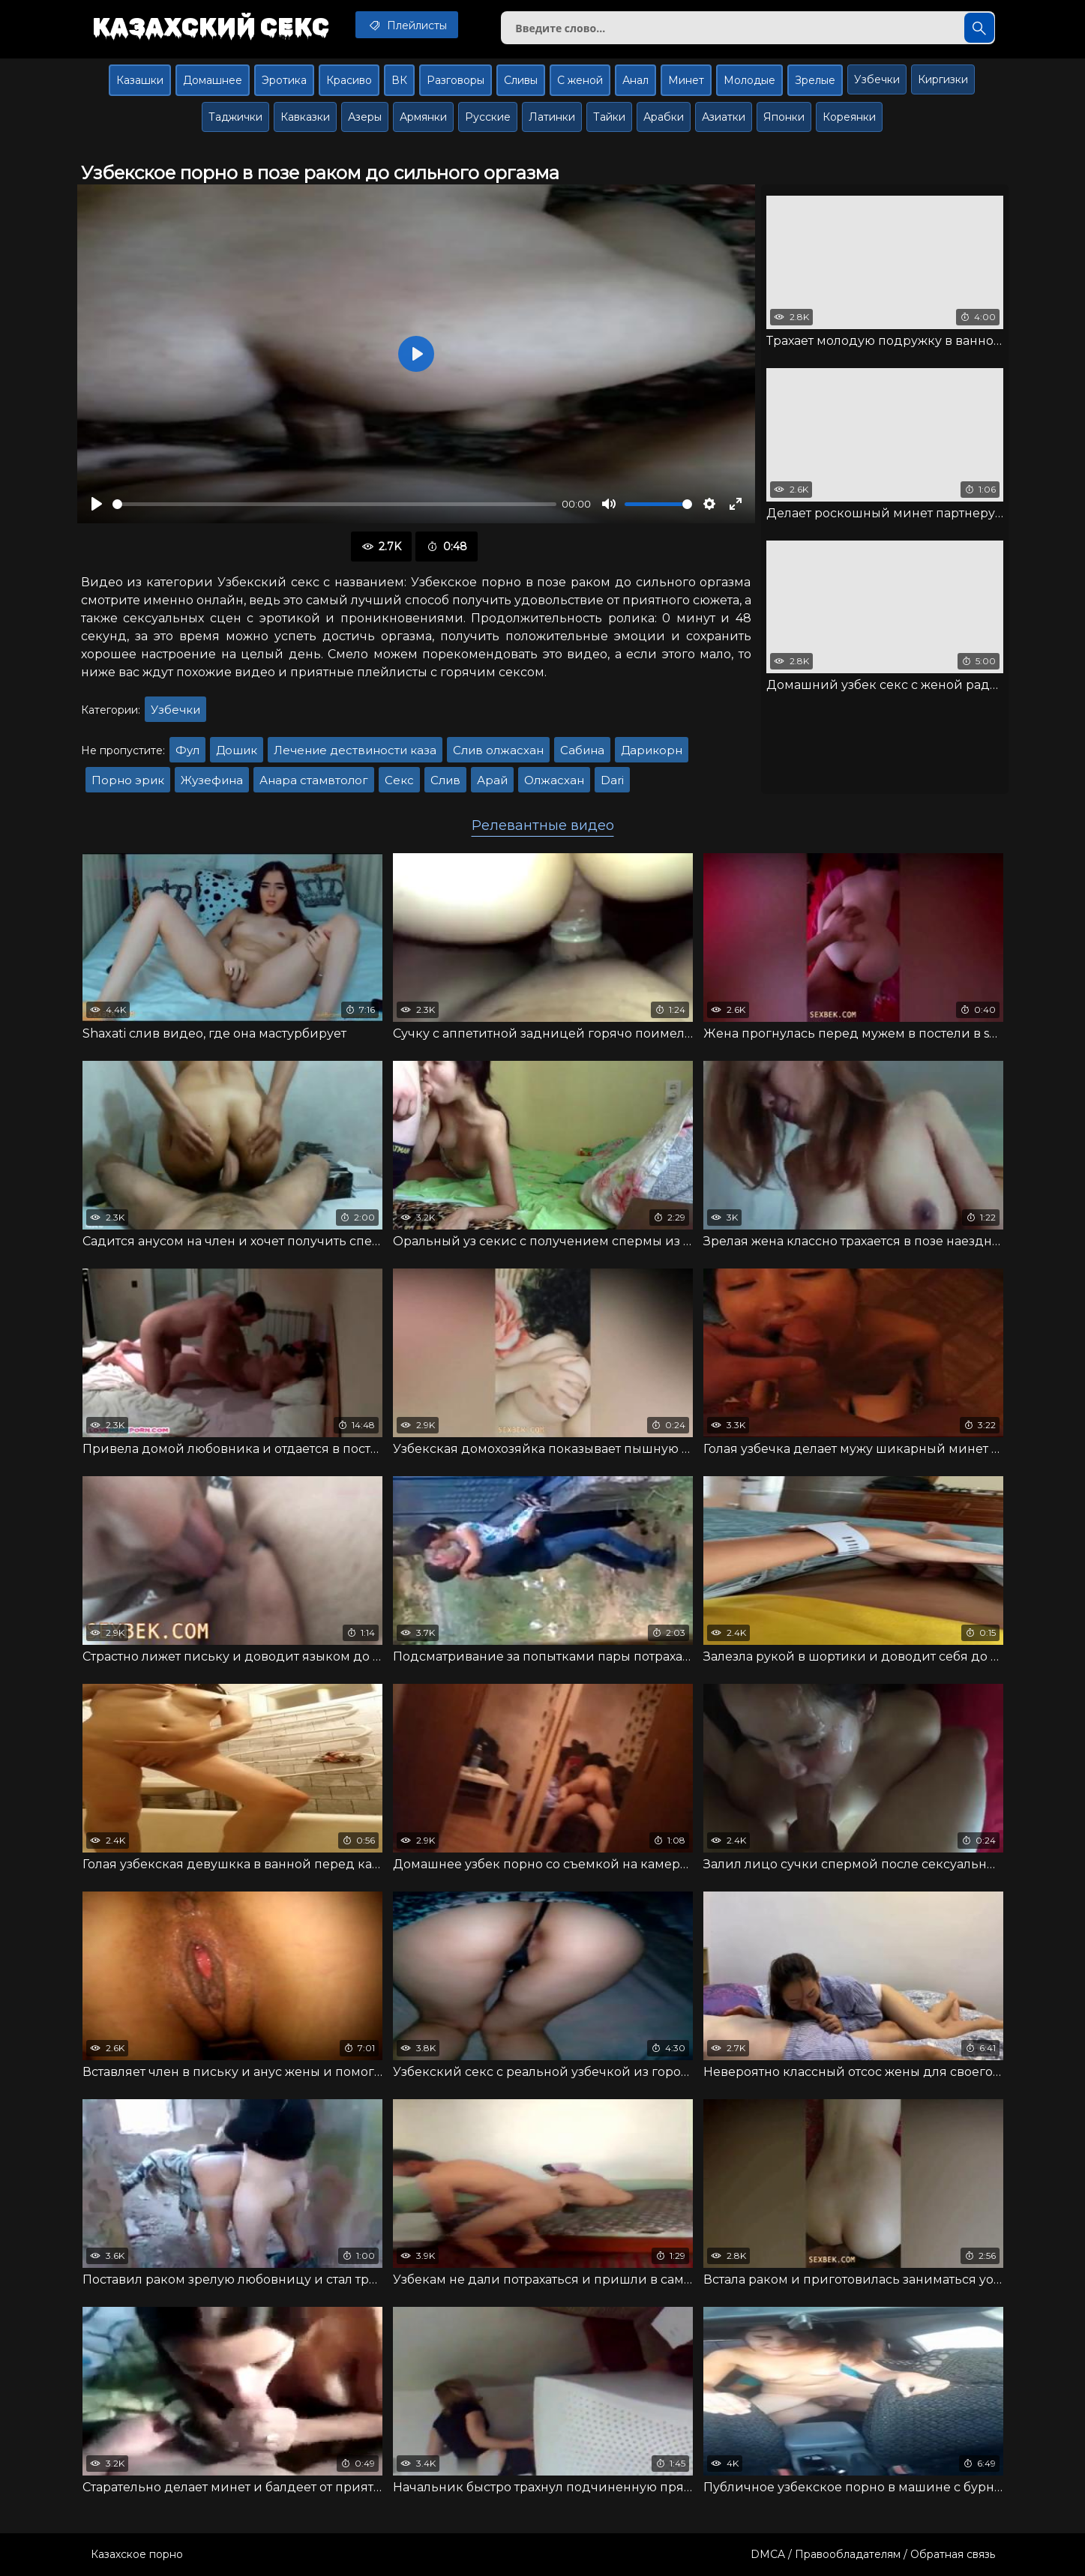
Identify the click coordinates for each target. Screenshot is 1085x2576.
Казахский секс (210, 26)
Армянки (423, 117)
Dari (612, 780)
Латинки (552, 117)
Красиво (349, 80)
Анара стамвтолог (313, 780)
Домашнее (212, 80)
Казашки (139, 80)
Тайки (609, 117)
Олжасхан (554, 780)
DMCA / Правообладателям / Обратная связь (873, 2554)
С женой (580, 80)
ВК (399, 80)
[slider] (334, 504)
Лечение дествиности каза (355, 750)
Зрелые (815, 80)
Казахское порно (137, 2554)
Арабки (663, 117)
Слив (445, 780)
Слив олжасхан (498, 750)
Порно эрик (127, 780)
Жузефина (212, 780)
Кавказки (305, 117)
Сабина (582, 750)
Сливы (521, 80)
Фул (187, 750)
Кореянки (849, 117)
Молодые (749, 80)
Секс (399, 780)
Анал (635, 80)
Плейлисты (407, 24)
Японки (784, 117)
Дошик (236, 750)
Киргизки (943, 79)
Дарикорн (651, 750)
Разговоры (455, 80)
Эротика (284, 80)
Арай (492, 780)
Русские (488, 117)
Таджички (235, 117)
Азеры (365, 117)
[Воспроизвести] (97, 504)
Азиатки (723, 117)
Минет (686, 80)
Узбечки (877, 79)
